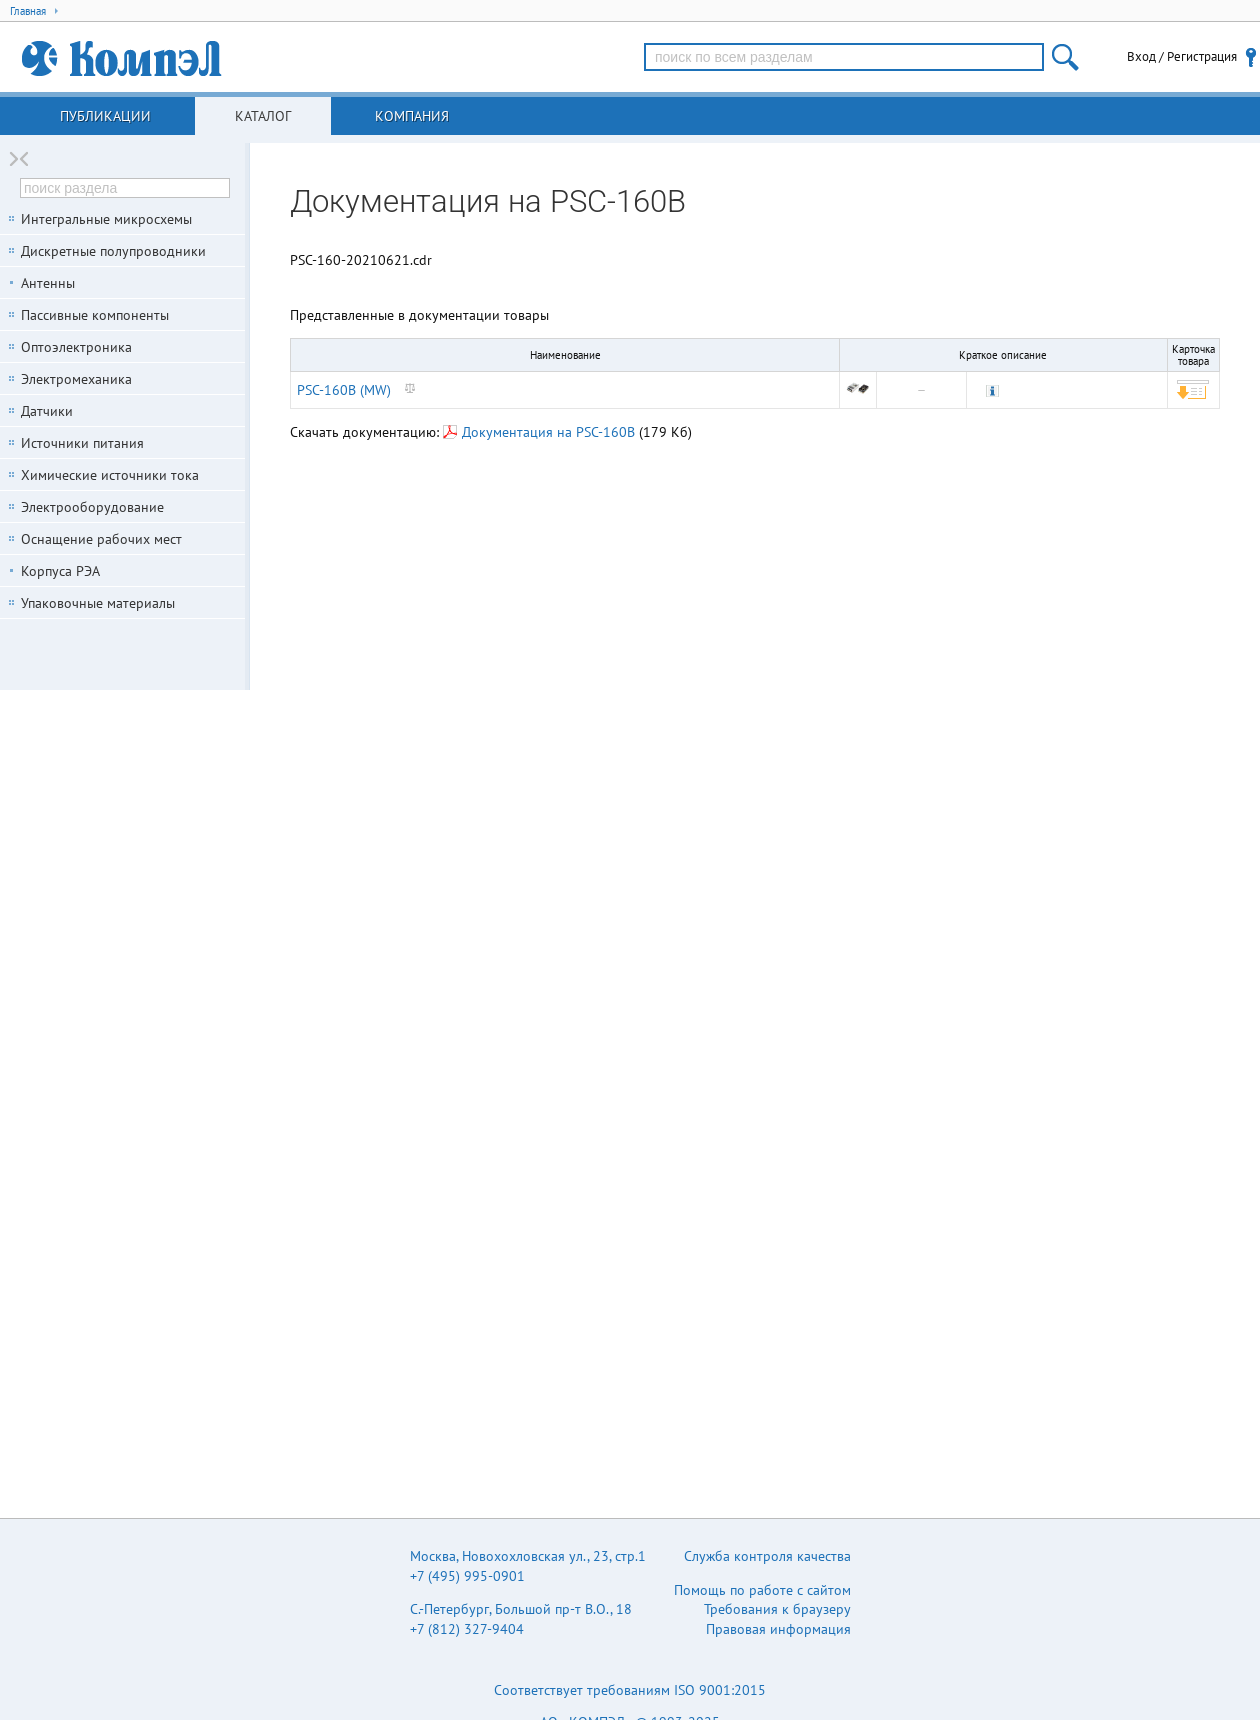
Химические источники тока (110, 475)
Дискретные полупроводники (113, 251)
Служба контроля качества (767, 1556)
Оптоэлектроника (76, 347)
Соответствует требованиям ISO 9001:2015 (630, 1690)
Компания (412, 116)
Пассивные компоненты (95, 315)
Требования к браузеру (777, 1609)
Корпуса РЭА (60, 571)
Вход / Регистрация (1182, 56)
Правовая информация (778, 1629)
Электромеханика (76, 379)
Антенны (48, 283)
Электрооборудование (92, 507)
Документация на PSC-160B (539, 432)
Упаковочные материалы (98, 603)
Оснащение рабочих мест (101, 539)
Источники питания (82, 443)
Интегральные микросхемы (106, 219)
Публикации (105, 116)
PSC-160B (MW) (344, 390)
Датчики (47, 411)
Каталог (263, 116)
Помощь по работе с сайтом (762, 1590)
